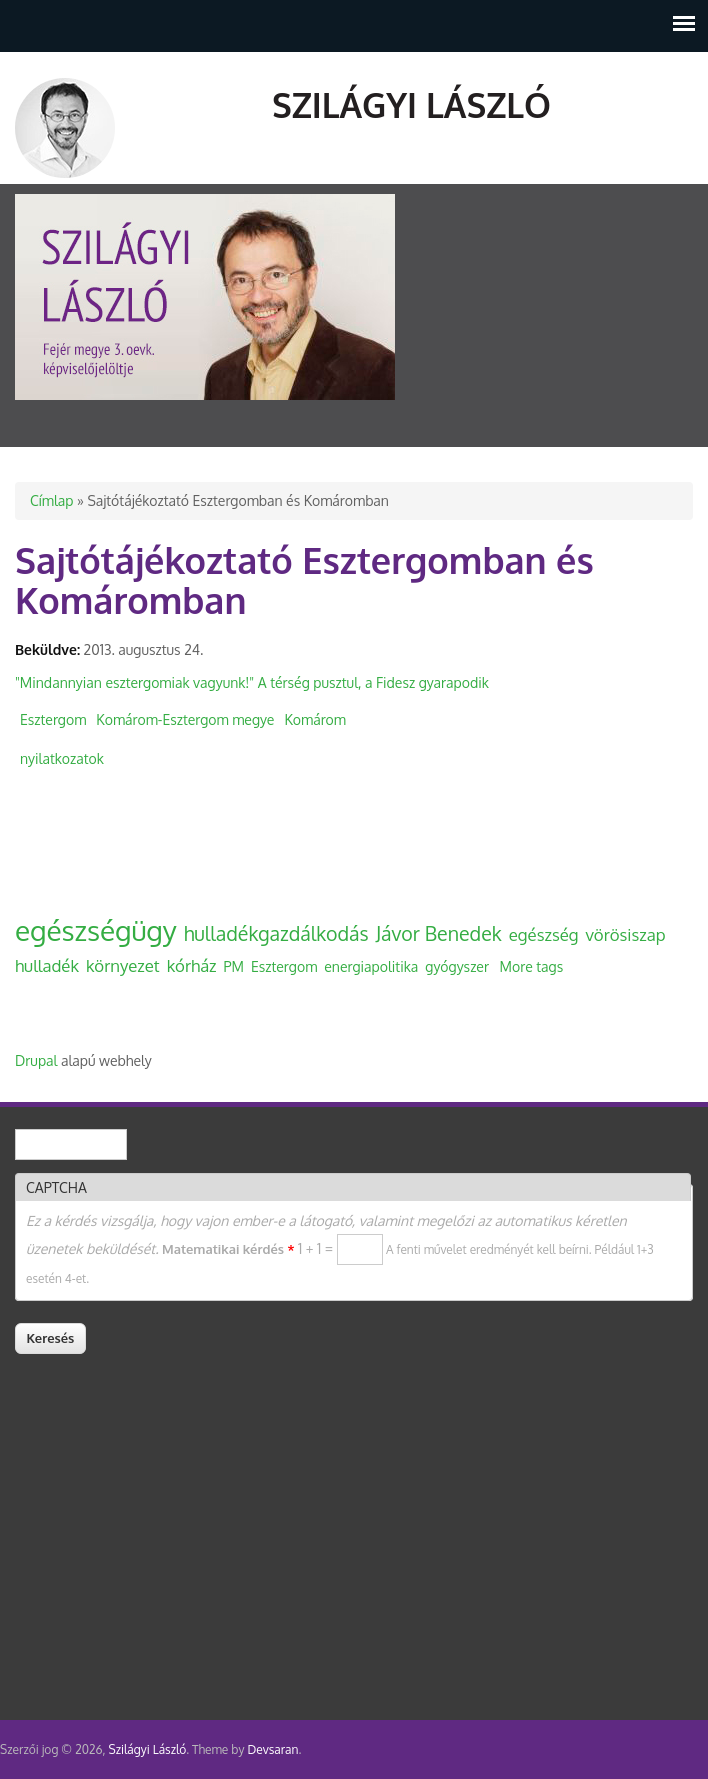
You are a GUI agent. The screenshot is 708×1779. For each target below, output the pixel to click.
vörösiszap (626, 934)
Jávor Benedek (439, 933)
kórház (192, 965)
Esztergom (53, 719)
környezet (123, 965)
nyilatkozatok (62, 758)
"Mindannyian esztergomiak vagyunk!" (134, 682)
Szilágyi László (411, 104)
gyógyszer (457, 966)
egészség (544, 934)
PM (234, 966)
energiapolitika (371, 966)
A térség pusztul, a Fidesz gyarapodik (373, 682)
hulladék (47, 965)
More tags (532, 966)
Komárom (315, 719)
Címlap (51, 500)
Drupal (36, 1060)
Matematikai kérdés (228, 1249)
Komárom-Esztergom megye (185, 719)
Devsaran (272, 1749)
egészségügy (96, 930)
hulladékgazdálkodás (276, 933)
